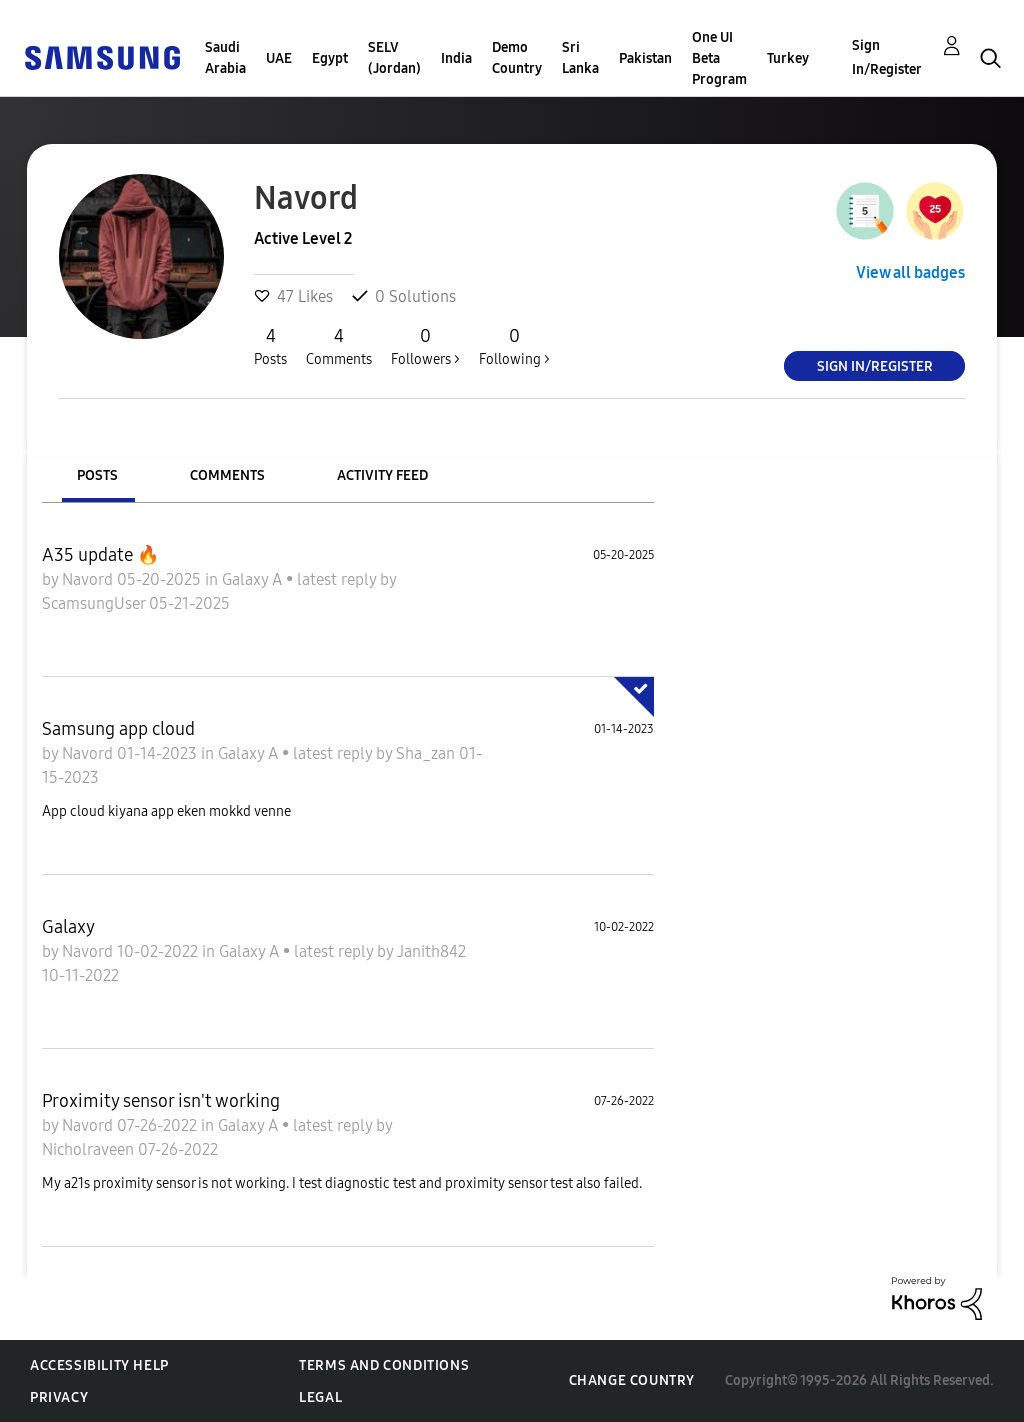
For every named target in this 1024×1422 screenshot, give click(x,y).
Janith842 (431, 951)
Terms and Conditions (384, 1365)
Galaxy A (254, 579)
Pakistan (645, 58)
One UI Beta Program (719, 58)
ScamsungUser (95, 603)
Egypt (330, 58)
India (456, 58)
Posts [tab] (97, 475)
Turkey (788, 58)
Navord (89, 579)
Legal (320, 1397)
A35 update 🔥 (100, 555)
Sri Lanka (580, 58)
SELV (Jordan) (394, 58)
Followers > (425, 346)
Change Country (632, 1380)
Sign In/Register (887, 57)
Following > (514, 346)
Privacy (59, 1397)
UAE (279, 58)
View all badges (910, 272)
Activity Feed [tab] (382, 475)
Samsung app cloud (118, 729)
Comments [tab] (227, 475)
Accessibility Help (99, 1365)
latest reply (338, 579)
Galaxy (68, 927)
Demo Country (517, 58)
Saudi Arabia (225, 58)
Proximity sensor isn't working (161, 1101)
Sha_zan (427, 753)
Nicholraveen (90, 1149)
